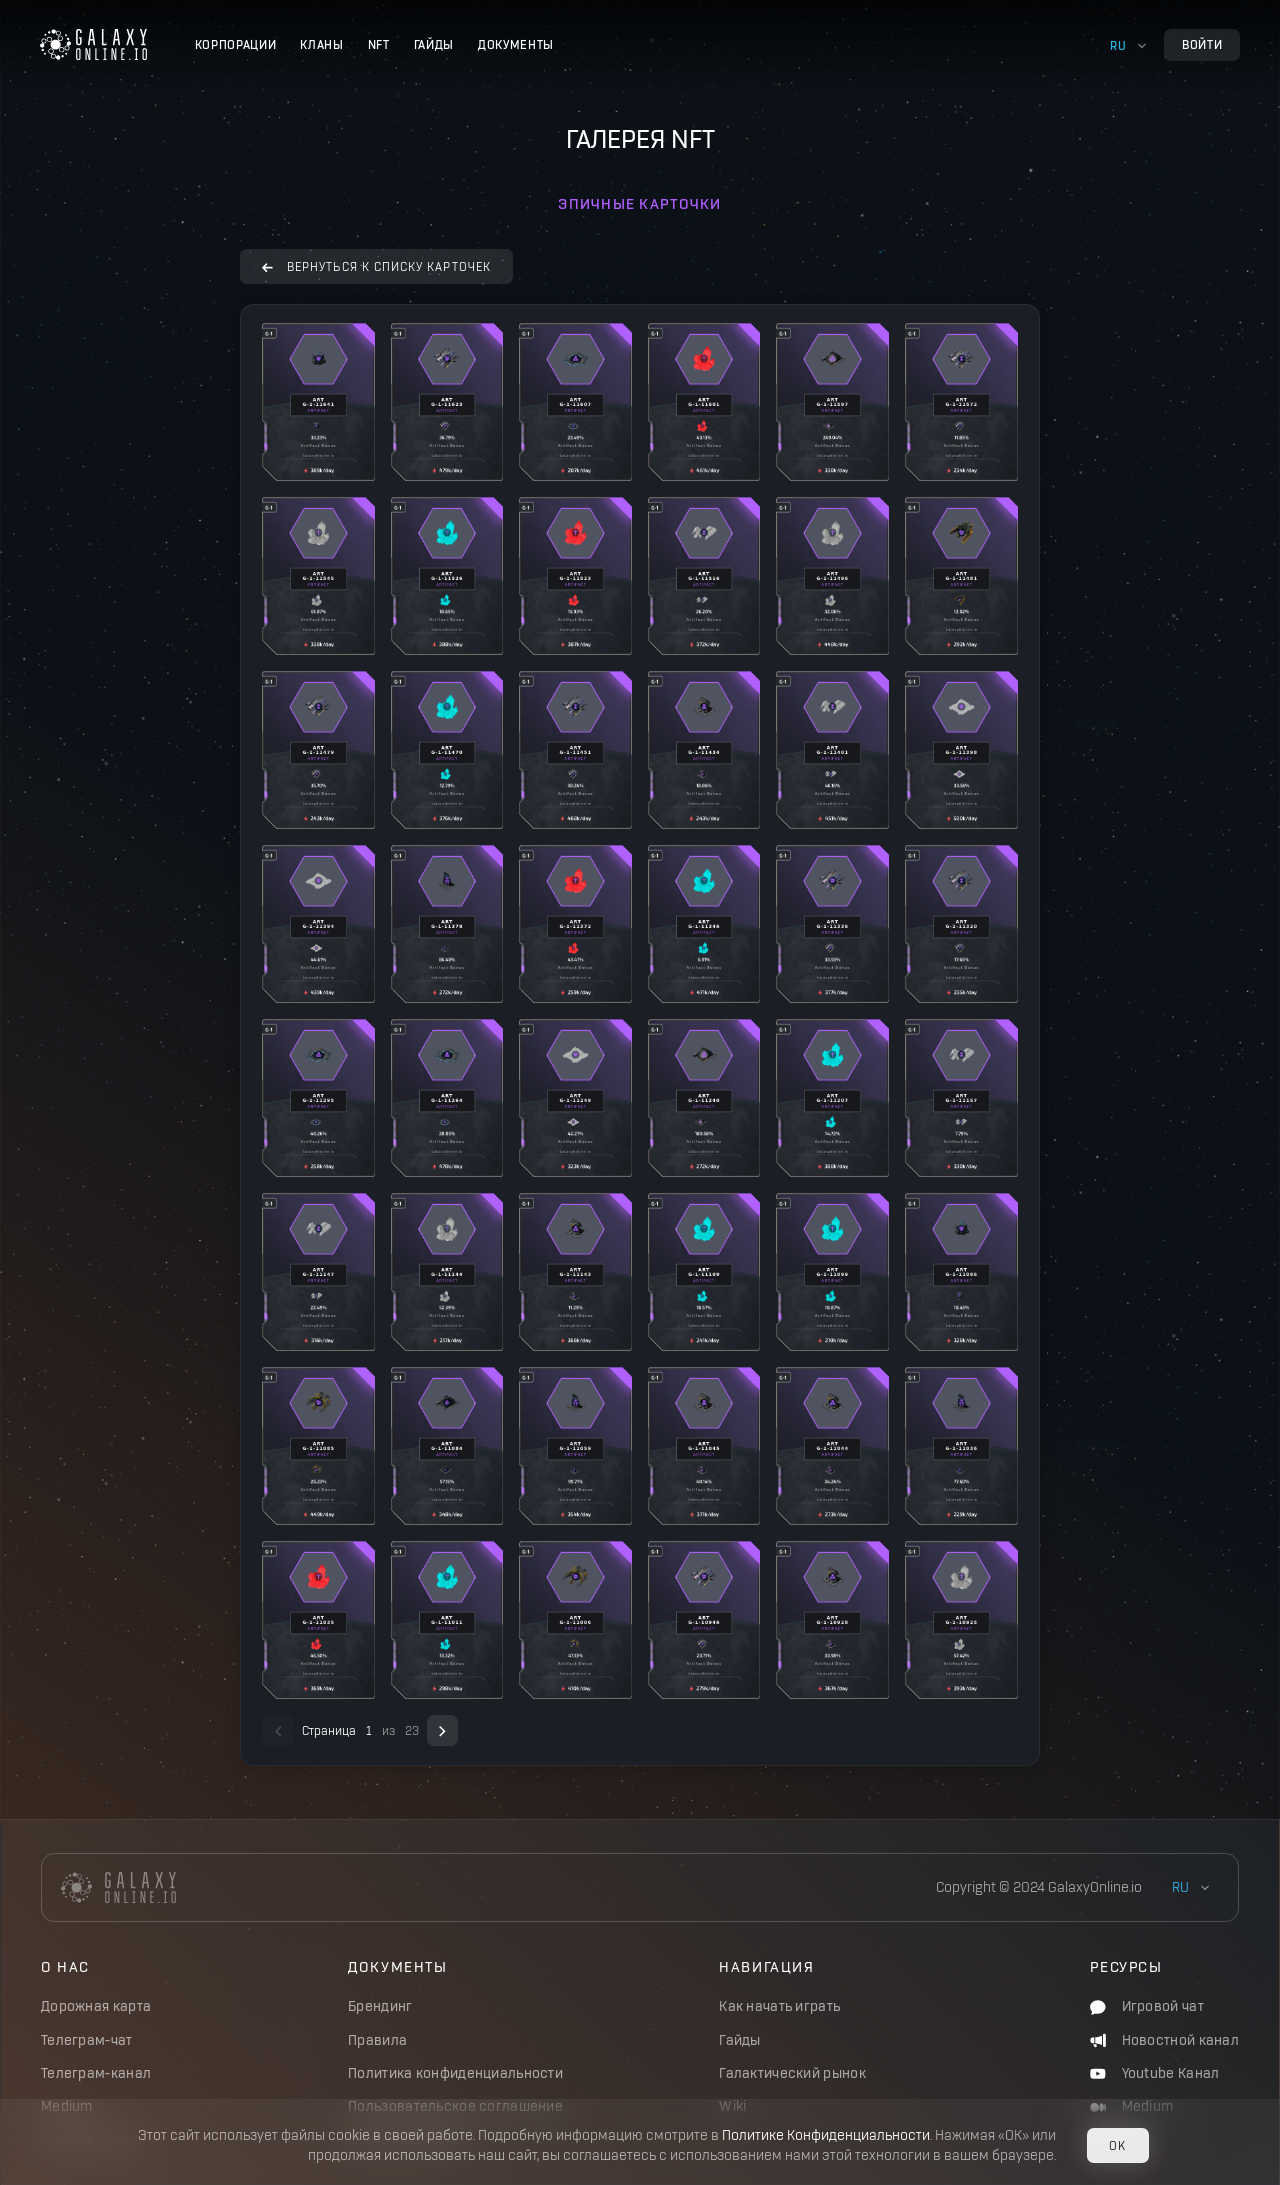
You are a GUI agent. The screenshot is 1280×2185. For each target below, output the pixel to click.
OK (1117, 2145)
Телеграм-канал (96, 2073)
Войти (1202, 44)
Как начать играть (779, 2006)
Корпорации (236, 44)
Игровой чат (1147, 2006)
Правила (377, 2040)
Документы (516, 44)
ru (1118, 45)
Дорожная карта (96, 2006)
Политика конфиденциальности (455, 2073)
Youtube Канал (1154, 2073)
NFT (379, 44)
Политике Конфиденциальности (826, 2135)
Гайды (434, 44)
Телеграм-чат (87, 2040)
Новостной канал (1164, 2040)
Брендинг (380, 2006)
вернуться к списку (376, 266)
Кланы (321, 44)
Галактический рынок (792, 2073)
